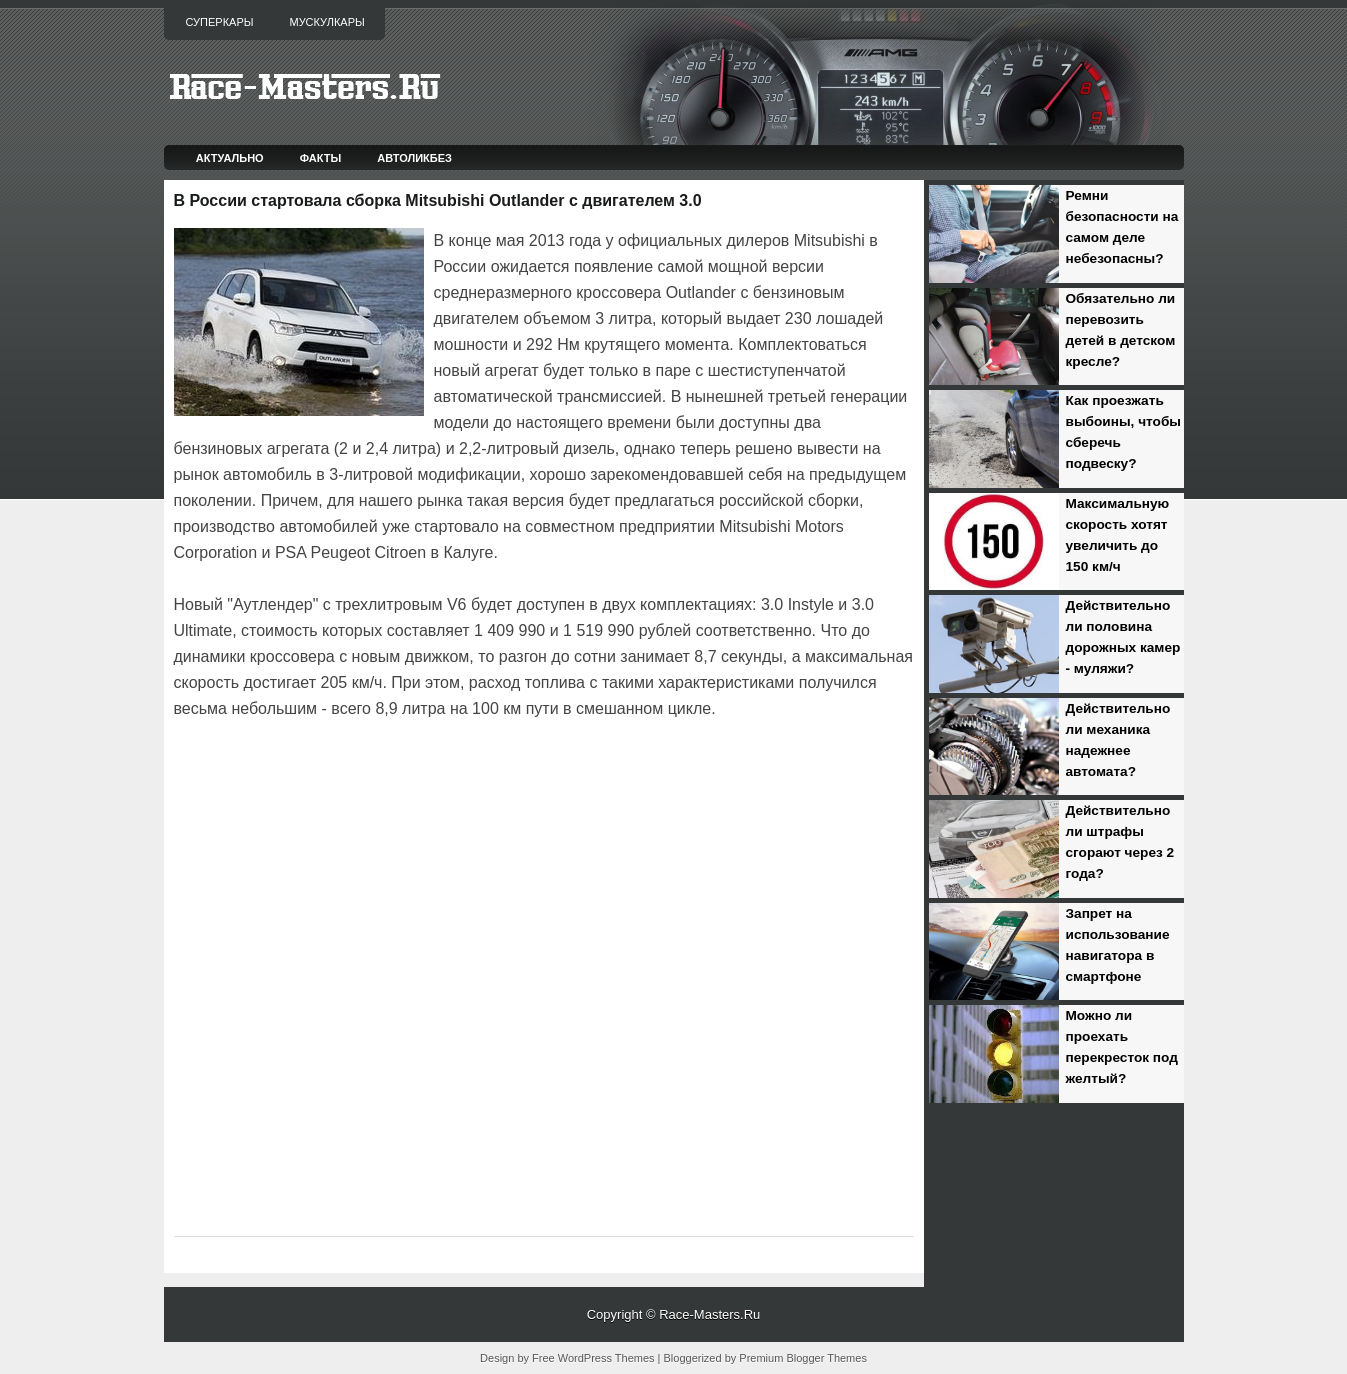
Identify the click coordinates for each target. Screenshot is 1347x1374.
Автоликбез (414, 158)
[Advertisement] (408, 778)
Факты (321, 158)
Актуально (230, 158)
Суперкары (220, 22)
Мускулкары (326, 22)
